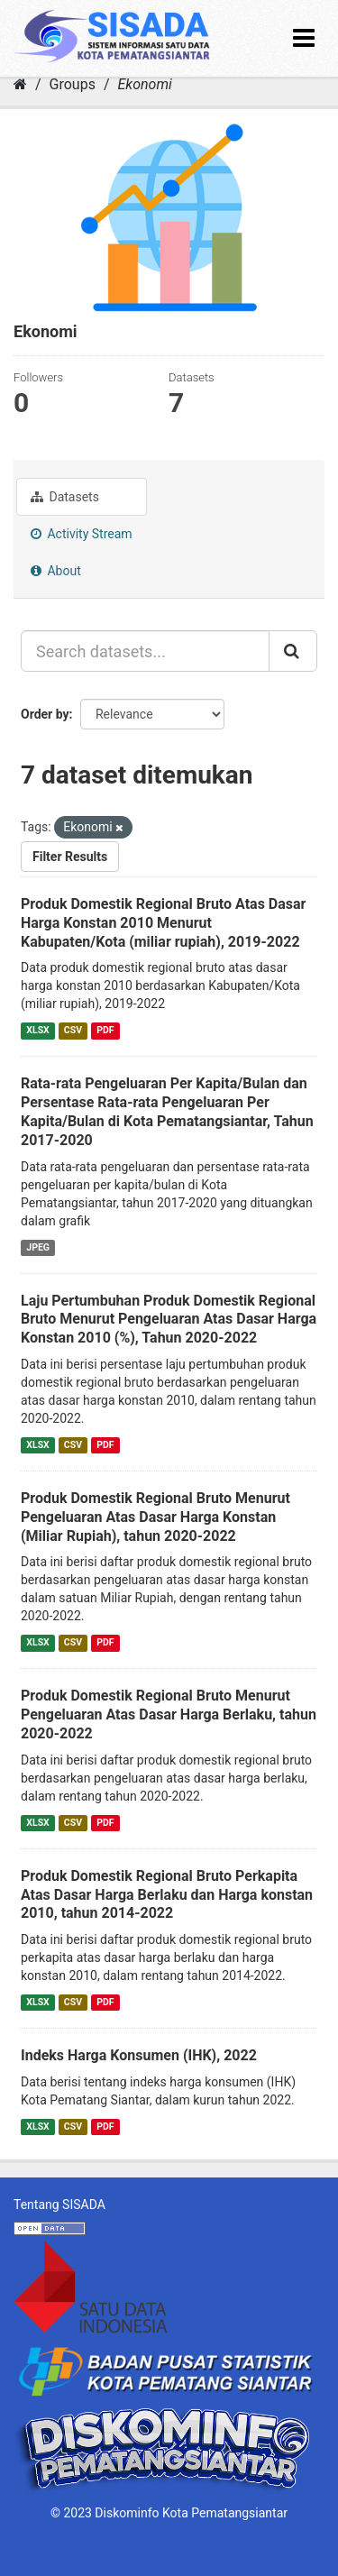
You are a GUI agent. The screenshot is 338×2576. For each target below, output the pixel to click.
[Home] (20, 84)
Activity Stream (81, 534)
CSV (73, 1030)
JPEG (38, 1247)
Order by (45, 714)
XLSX (37, 1030)
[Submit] (293, 651)
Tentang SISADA (59, 2204)
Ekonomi (144, 84)
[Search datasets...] (145, 651)
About (56, 571)
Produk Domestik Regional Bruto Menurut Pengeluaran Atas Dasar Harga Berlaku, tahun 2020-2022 (168, 1714)
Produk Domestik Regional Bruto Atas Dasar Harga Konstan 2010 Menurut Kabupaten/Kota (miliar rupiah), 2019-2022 (163, 922)
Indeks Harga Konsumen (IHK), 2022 (139, 2055)
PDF (105, 1030)
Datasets (65, 497)
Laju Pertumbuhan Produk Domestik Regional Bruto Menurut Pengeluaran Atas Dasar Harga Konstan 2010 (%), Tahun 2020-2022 (168, 1319)
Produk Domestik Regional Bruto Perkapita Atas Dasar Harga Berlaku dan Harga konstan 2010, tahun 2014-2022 (167, 1894)
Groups (73, 84)
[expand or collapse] (303, 38)
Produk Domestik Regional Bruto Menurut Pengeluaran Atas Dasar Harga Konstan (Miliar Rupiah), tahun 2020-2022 (155, 1517)
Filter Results (69, 856)
